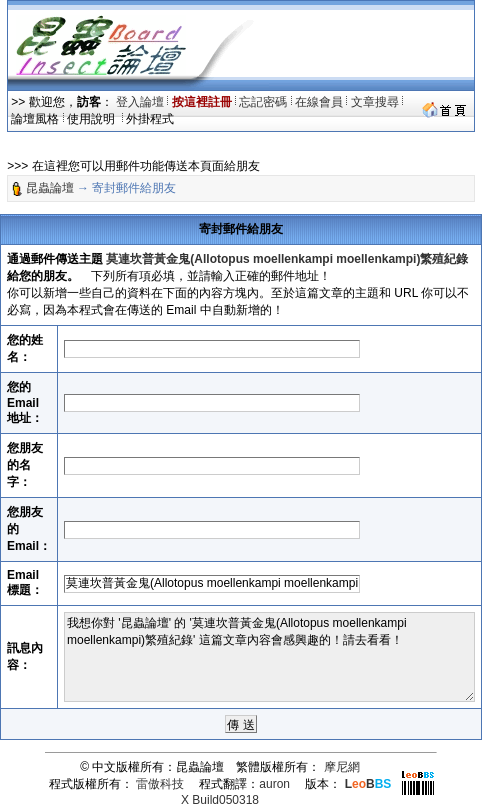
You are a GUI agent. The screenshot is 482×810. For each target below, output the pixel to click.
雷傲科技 (160, 784)
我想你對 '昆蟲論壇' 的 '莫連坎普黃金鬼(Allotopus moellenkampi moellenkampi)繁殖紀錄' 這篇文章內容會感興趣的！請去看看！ (269, 657)
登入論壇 (140, 102)
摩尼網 (342, 767)
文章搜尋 (375, 102)
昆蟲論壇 (50, 188)
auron (274, 784)
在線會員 (319, 102)
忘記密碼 (263, 102)
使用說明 (92, 119)
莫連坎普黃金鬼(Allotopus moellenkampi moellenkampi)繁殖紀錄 (287, 259)
